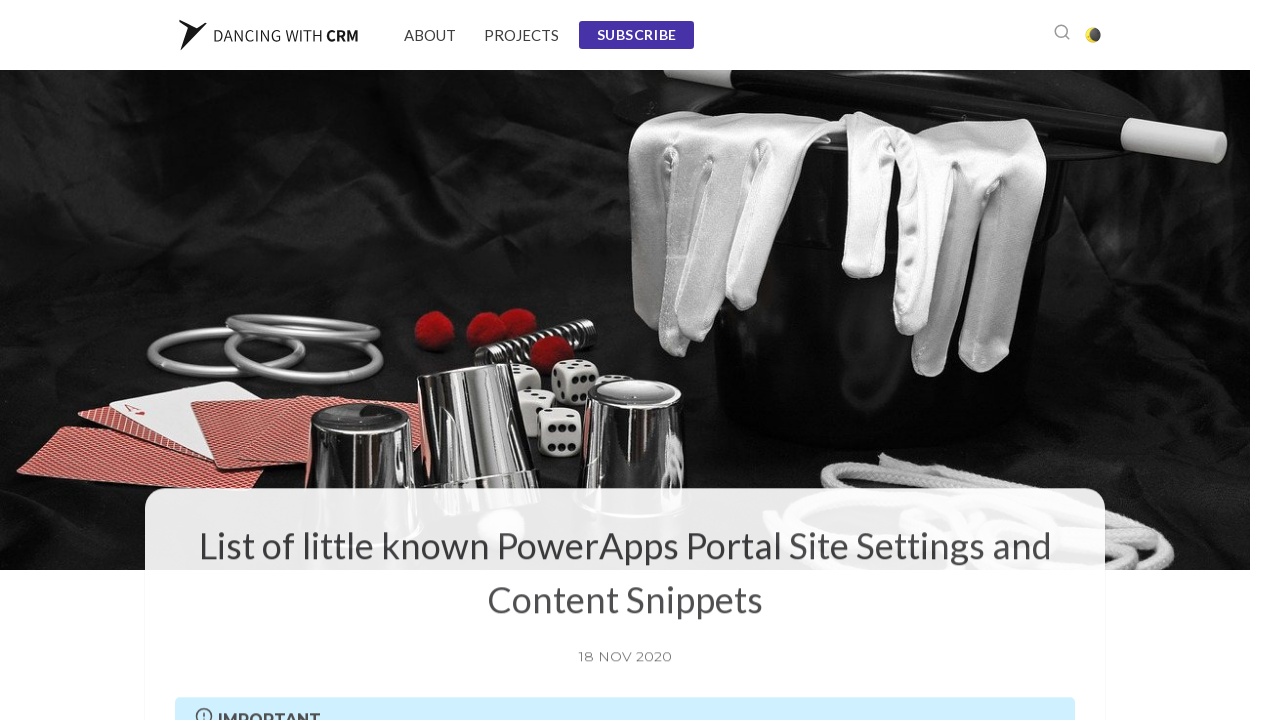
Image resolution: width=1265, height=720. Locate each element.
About (430, 35)
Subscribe (637, 34)
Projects (521, 35)
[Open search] (1062, 35)
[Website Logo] (268, 35)
